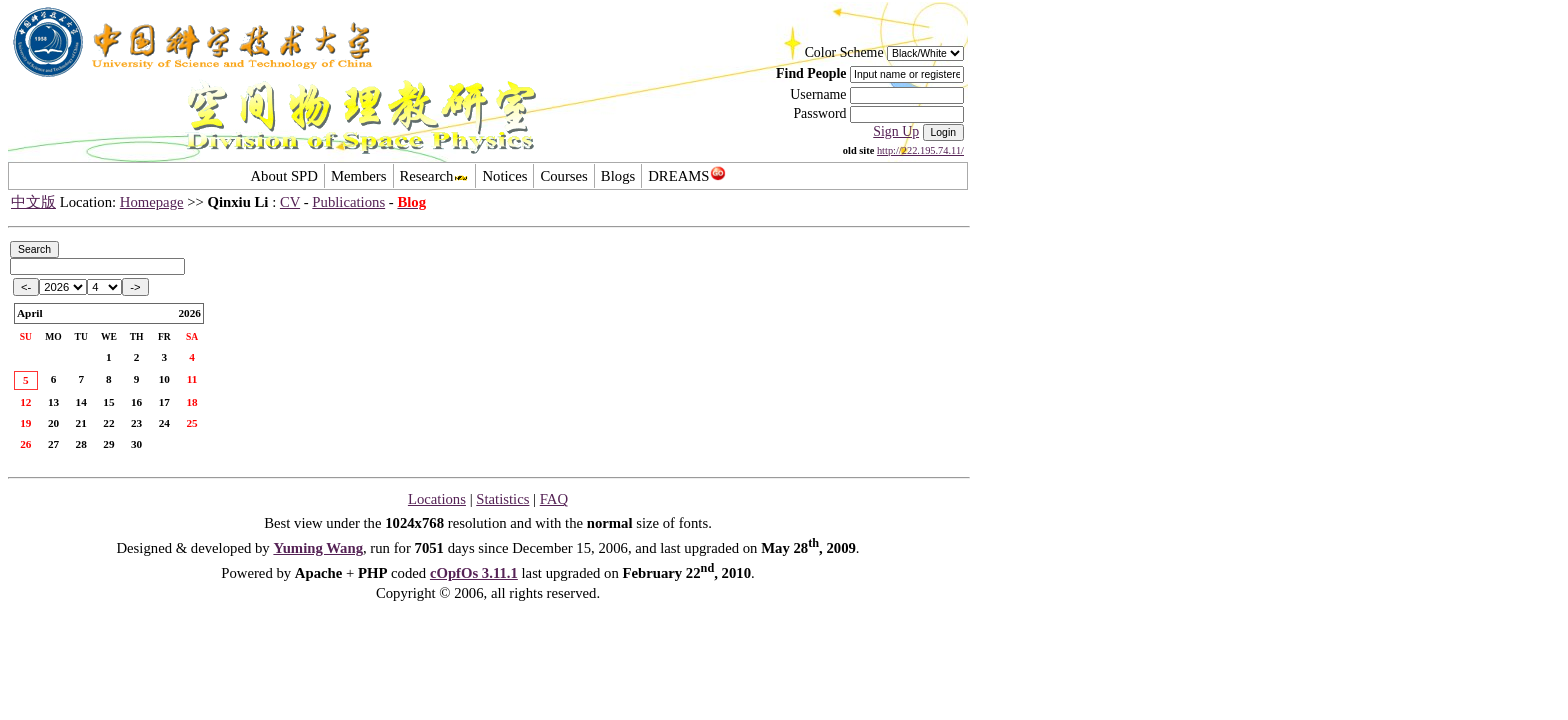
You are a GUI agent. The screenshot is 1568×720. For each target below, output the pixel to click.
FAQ (554, 499)
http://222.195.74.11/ (920, 150)
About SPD (283, 176)
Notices (504, 176)
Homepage (152, 202)
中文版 (33, 202)
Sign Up (896, 131)
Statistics (502, 499)
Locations (437, 499)
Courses (563, 176)
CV (290, 202)
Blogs (618, 176)
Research (435, 176)
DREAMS (686, 176)
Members (359, 176)
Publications (348, 202)
